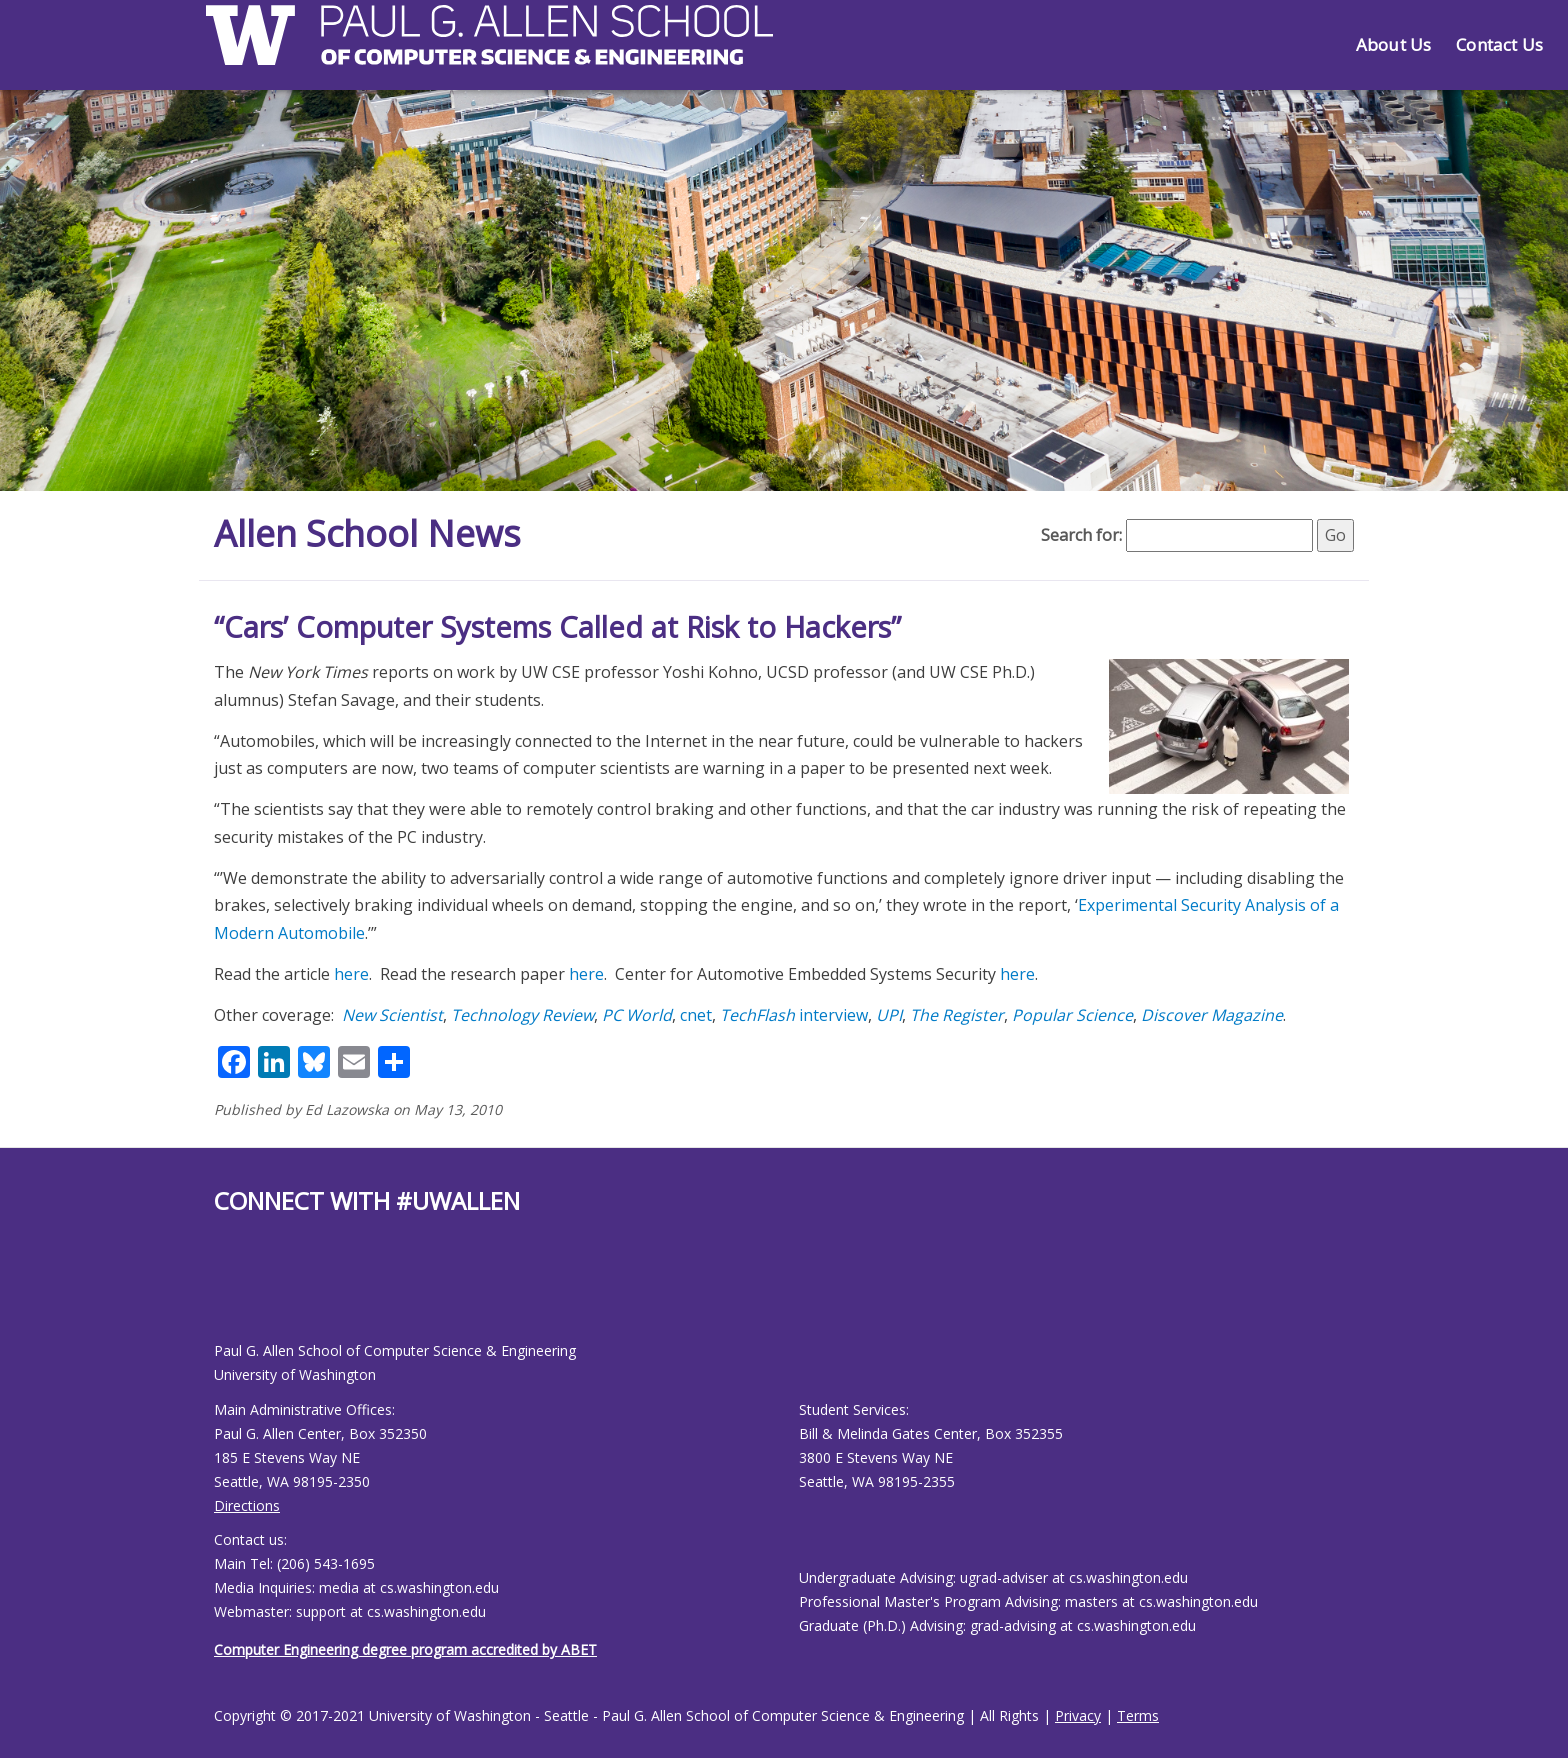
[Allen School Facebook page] (219, 1293)
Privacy (1078, 1715)
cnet (696, 1015)
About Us (1393, 44)
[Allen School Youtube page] (229, 1293)
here (351, 974)
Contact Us (1499, 44)
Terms (1138, 1715)
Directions (247, 1505)
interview (794, 1015)
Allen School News (367, 533)
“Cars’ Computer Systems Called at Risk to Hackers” (557, 626)
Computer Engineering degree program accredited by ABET (405, 1649)
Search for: (1081, 535)
